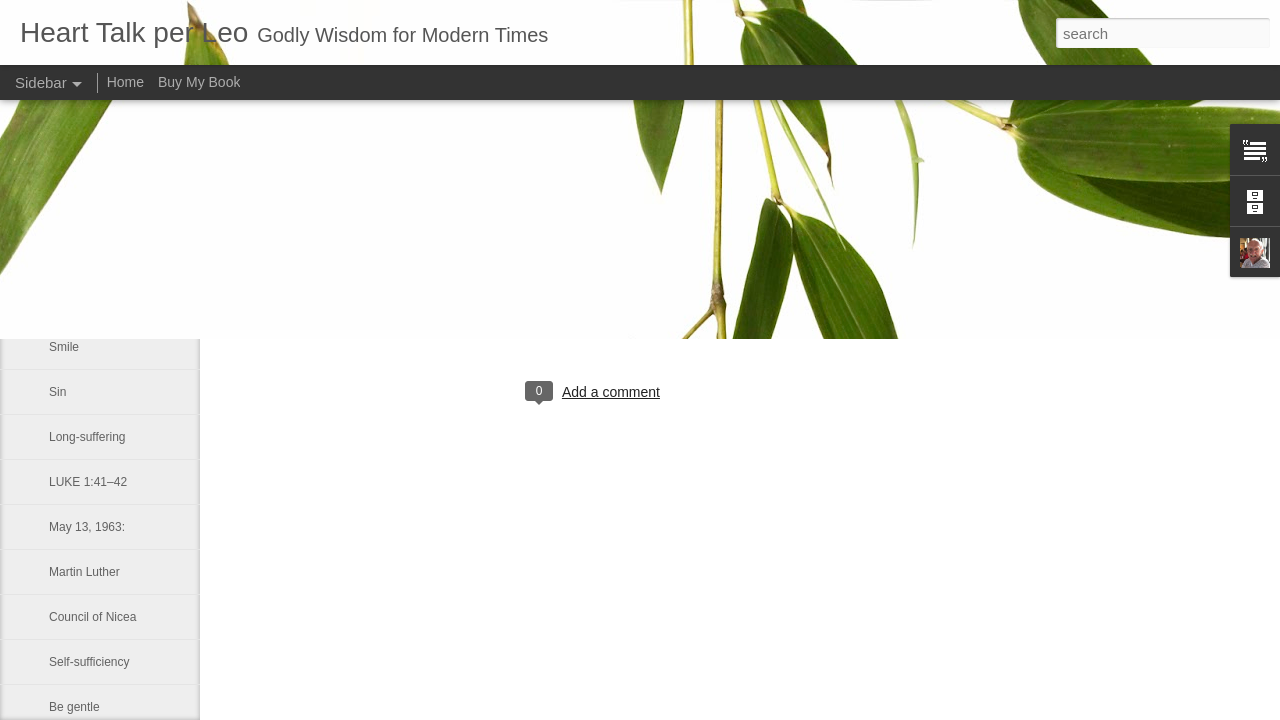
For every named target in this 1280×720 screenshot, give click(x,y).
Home (125, 82)
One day (71, 302)
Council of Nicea (92, 617)
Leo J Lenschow (658, 310)
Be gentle (74, 707)
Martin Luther (84, 572)
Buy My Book (199, 82)
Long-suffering (87, 437)
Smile (64, 347)
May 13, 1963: (87, 527)
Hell (59, 257)
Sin (57, 392)
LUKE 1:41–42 (88, 482)
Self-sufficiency (89, 662)
